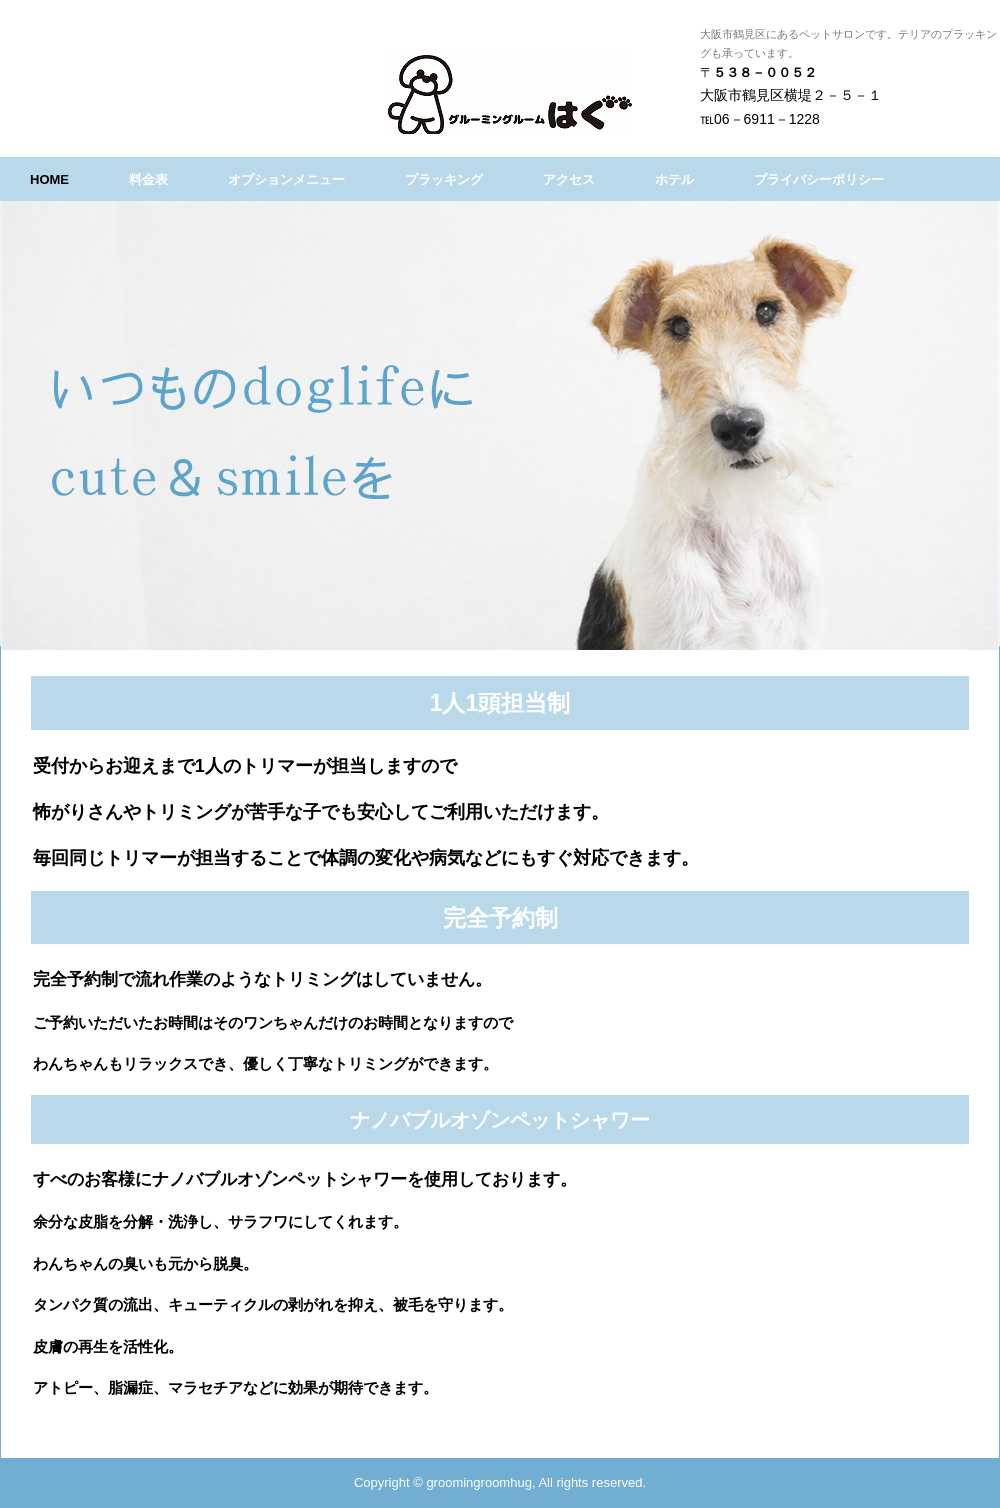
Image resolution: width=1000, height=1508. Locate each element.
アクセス (569, 179)
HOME (49, 179)
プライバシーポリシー (819, 179)
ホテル (674, 179)
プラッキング (444, 179)
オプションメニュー (286, 179)
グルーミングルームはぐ (568, 94)
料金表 (148, 179)
